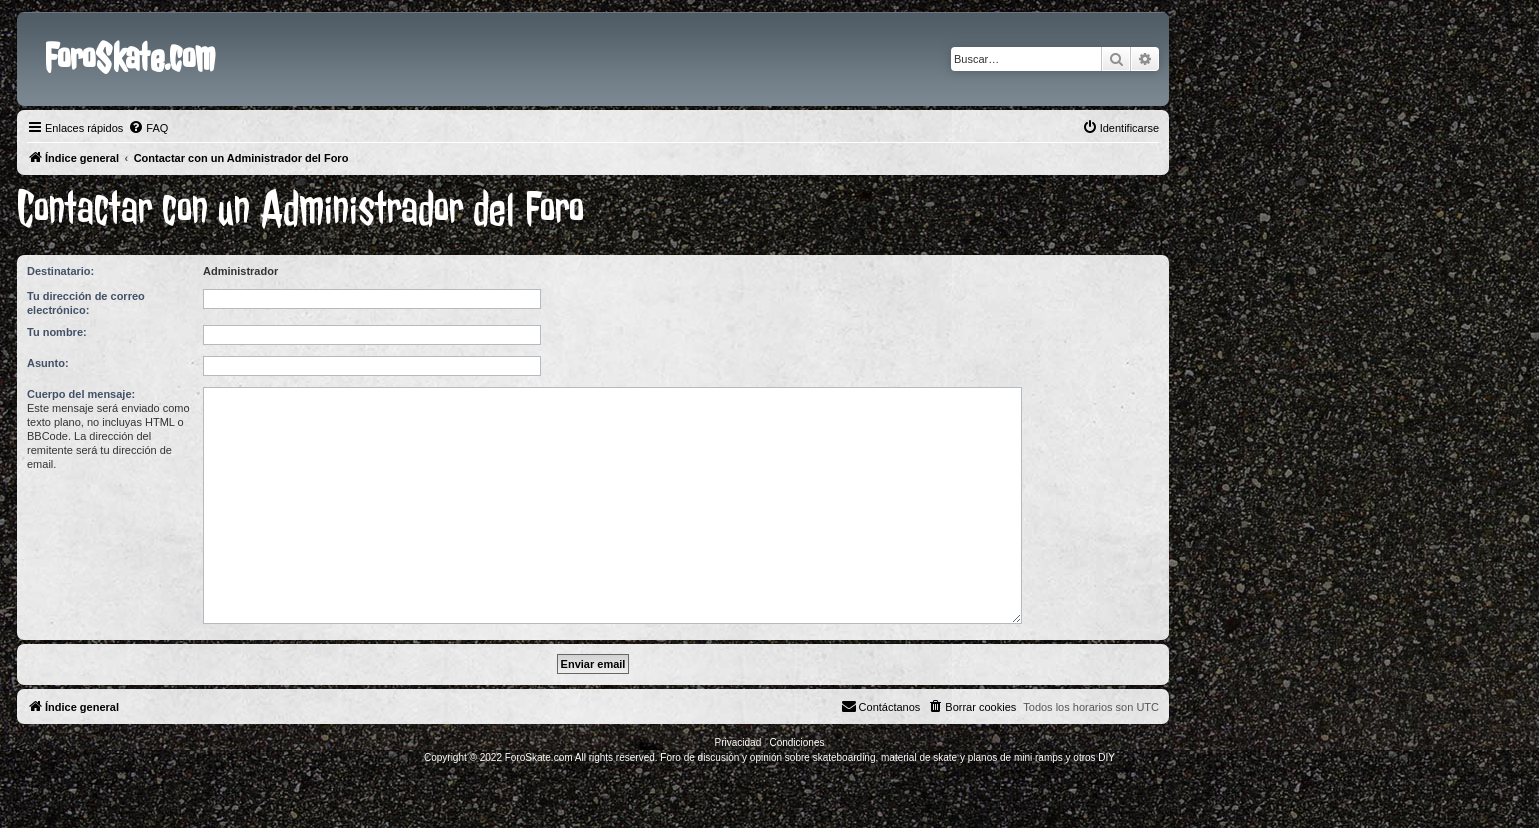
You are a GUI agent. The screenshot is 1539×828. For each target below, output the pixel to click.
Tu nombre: (57, 332)
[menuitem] (148, 128)
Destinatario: (60, 271)
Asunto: (48, 363)
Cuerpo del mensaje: (81, 394)
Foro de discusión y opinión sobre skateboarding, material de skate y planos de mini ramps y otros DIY (887, 757)
